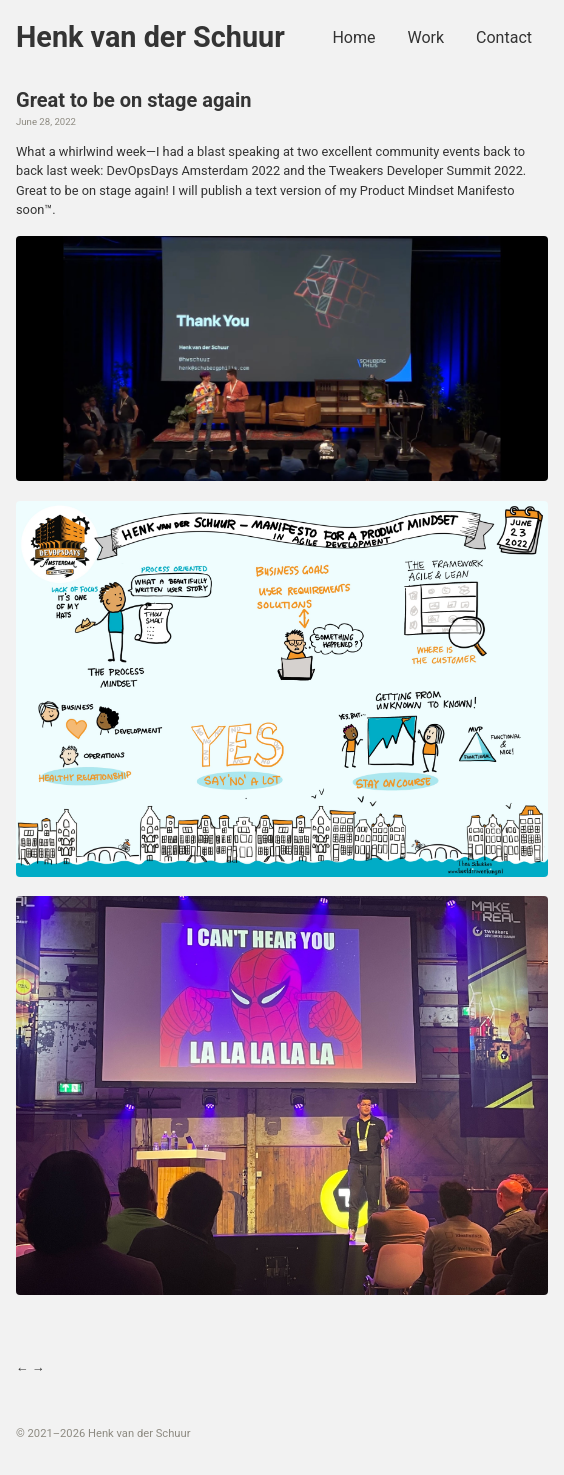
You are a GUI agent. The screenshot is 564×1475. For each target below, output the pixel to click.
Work (425, 37)
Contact (504, 37)
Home (353, 37)
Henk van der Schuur (150, 37)
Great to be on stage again (134, 100)
